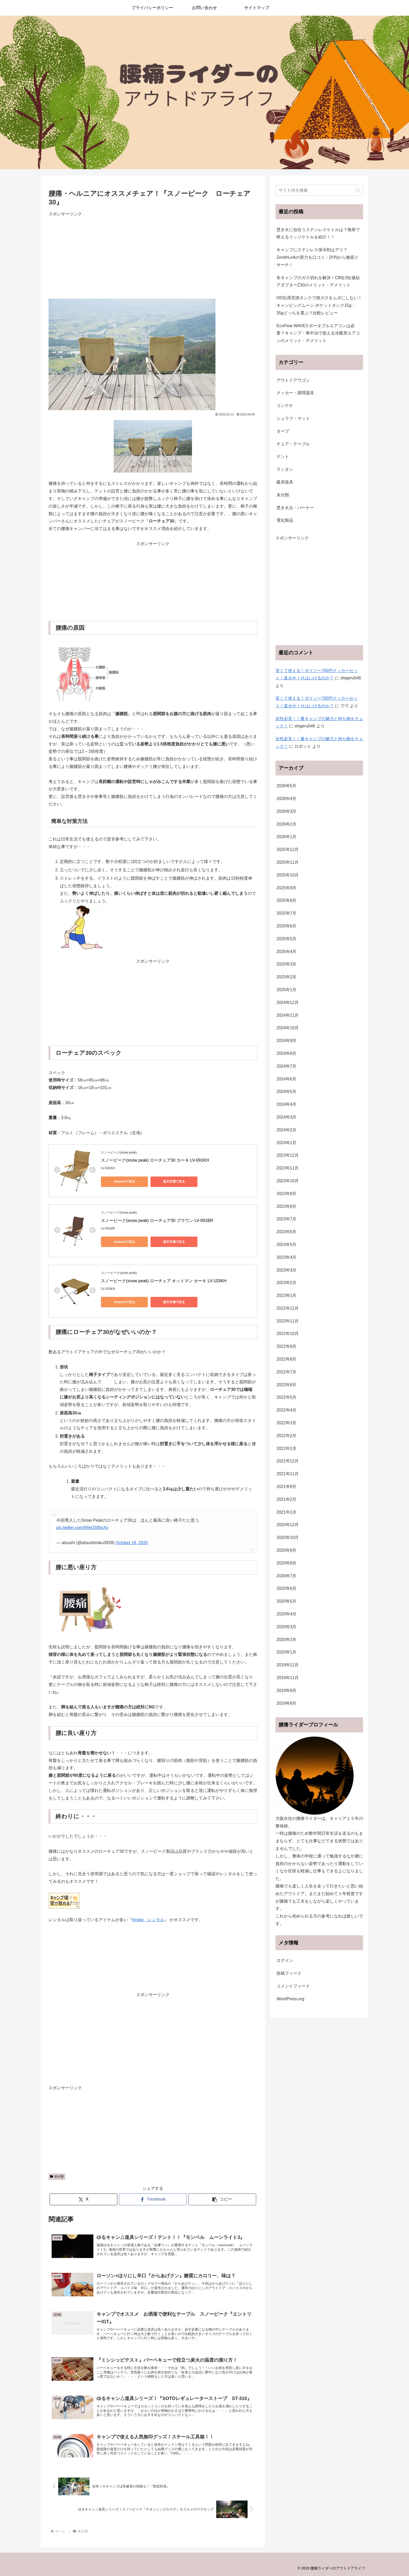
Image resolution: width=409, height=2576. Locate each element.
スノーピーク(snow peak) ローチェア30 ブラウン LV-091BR (157, 1220)
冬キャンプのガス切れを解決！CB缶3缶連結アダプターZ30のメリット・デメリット (318, 281)
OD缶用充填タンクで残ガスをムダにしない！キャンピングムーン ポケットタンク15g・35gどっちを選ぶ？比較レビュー (319, 305)
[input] (319, 190)
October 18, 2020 (132, 1542)
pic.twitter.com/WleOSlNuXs (82, 1527)
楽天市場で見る (174, 1181)
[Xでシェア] (83, 2199)
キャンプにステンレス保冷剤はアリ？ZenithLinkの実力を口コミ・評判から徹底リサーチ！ (317, 257)
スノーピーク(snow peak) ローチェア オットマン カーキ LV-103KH (163, 1281)
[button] (222, 2199)
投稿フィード (289, 1973)
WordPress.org (290, 1999)
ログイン (284, 1960)
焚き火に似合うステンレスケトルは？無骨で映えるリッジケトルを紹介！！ (318, 233)
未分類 (57, 2176)
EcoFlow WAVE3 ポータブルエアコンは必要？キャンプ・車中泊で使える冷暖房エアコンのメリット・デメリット (318, 333)
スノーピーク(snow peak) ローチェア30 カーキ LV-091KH (155, 1160)
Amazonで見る (124, 1181)
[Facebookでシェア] (153, 2199)
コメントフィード (293, 1986)
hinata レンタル (148, 1920)
